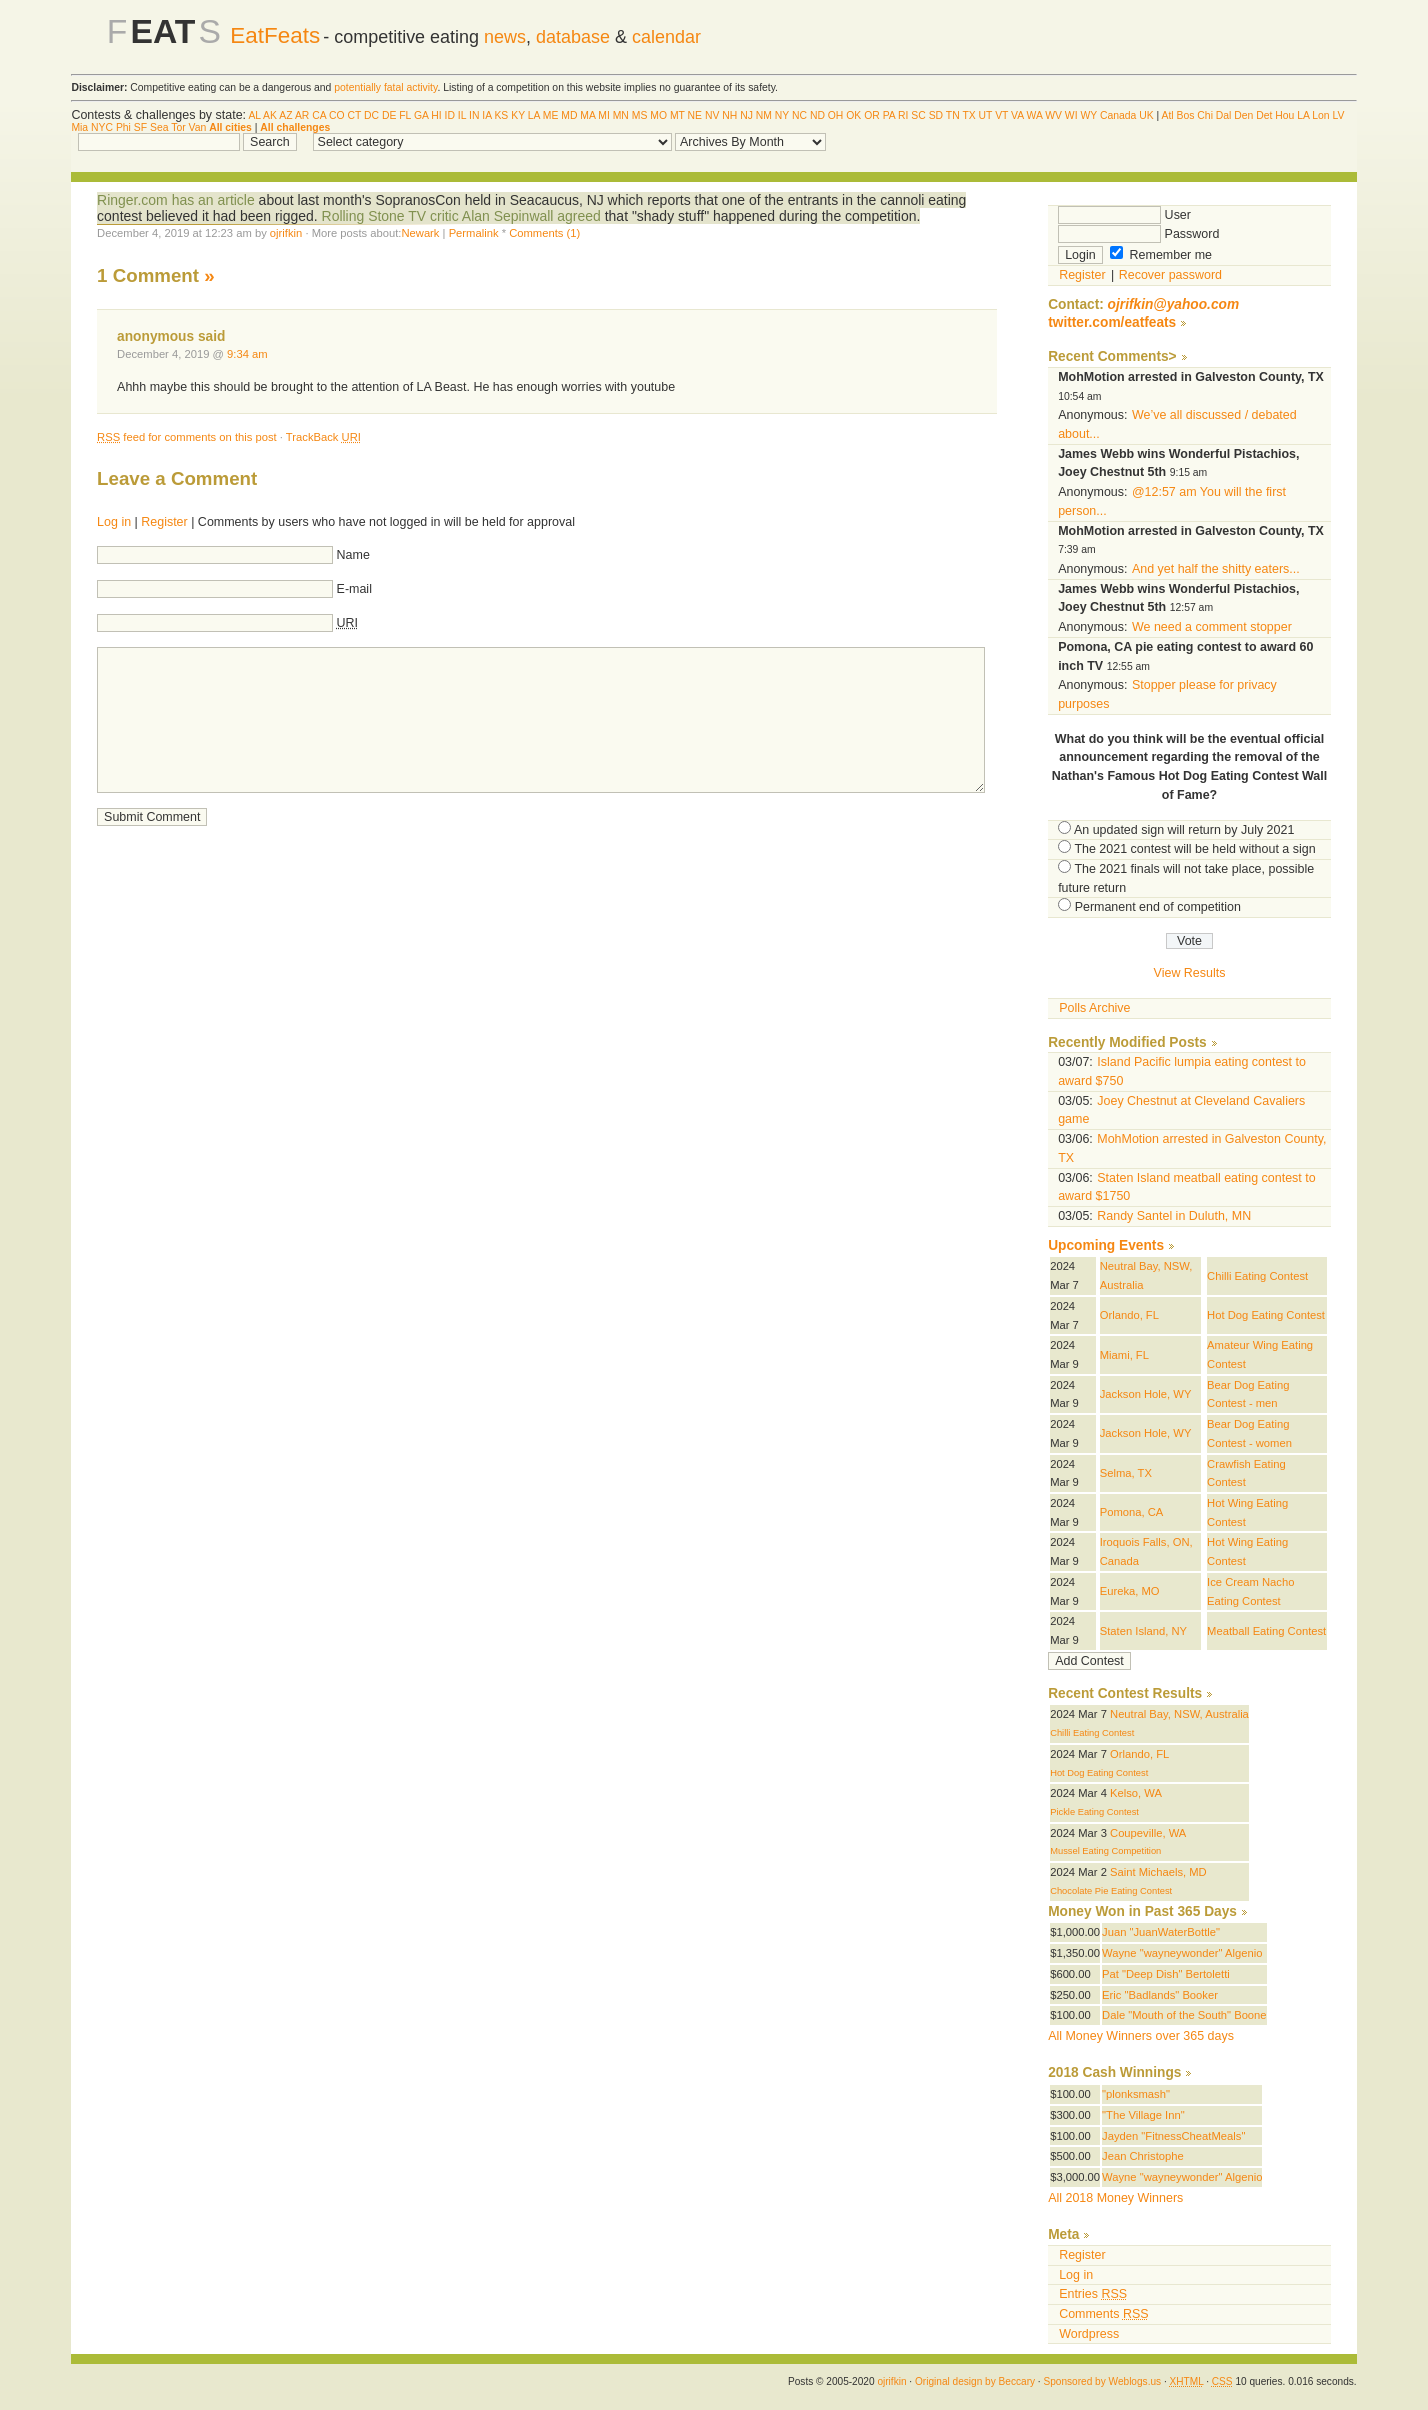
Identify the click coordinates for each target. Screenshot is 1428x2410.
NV (712, 115)
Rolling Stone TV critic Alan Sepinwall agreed (461, 216)
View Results (1190, 973)
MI (604, 115)
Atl (1168, 115)
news (505, 37)
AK (270, 115)
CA (319, 115)
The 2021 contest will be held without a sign (1194, 849)
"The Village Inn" (1143, 2115)
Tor (178, 127)
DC (371, 115)
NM (764, 115)
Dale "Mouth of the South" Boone (1184, 2015)
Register (164, 522)
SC (918, 115)
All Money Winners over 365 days (1141, 2036)
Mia (79, 127)
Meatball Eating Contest (1266, 1631)
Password (1138, 234)
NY (782, 115)
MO (658, 115)
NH (729, 115)
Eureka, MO (1130, 1591)
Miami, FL (1124, 1355)
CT (354, 115)
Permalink (474, 233)
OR (872, 115)
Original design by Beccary (975, 2381)
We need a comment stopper (1212, 627)
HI (436, 115)
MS (640, 115)
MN (621, 115)
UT (986, 115)
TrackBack (323, 437)
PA (889, 115)
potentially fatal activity (385, 87)
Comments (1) (544, 233)
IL (462, 115)
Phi (123, 127)
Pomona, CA (1132, 1512)
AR (302, 115)
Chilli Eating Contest (1257, 1276)
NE (695, 115)
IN (474, 115)
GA (421, 115)
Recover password (1170, 275)
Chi (1205, 115)
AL (254, 115)
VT (1001, 115)
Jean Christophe (1143, 2156)
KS (501, 115)
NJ (746, 115)
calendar (666, 37)
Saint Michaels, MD (1158, 1872)
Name (353, 555)
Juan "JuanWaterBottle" (1161, 1932)
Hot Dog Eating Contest (1266, 1315)
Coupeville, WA (1148, 1833)
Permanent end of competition (1158, 907)
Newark (420, 233)
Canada (1118, 115)
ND (817, 115)
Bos (1186, 115)
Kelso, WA (1136, 1793)
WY (1088, 115)
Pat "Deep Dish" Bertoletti (1166, 1974)
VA (1017, 115)
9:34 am (247, 354)
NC (799, 115)
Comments (1103, 2314)
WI (1071, 115)
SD (936, 115)
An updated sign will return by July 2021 (1184, 830)
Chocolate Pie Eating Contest (1111, 1891)
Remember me (1161, 255)
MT (677, 115)
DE (389, 115)
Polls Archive (1094, 1008)
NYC (102, 127)
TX (968, 115)
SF (140, 127)
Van (198, 127)
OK (853, 115)
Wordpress (1089, 2334)
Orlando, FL (1129, 1315)
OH (836, 115)
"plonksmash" (1136, 2094)
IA (486, 115)
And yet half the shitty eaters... (1216, 569)
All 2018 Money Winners (1115, 2198)
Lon (1320, 115)
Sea (159, 127)
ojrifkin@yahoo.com (1174, 304)
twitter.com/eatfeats (1112, 322)
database (573, 37)
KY (518, 115)
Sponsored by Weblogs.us (1102, 2381)
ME (551, 115)
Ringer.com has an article (176, 200)
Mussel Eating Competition (1105, 1851)
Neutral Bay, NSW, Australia (1179, 1714)
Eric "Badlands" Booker (1160, 1995)
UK (1146, 115)
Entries (1093, 2294)
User (1124, 215)
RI (903, 115)
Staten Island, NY (1143, 1631)
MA (587, 115)
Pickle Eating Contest (1094, 1812)
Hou (1284, 115)
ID (450, 115)
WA (1035, 115)
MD (569, 115)
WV (1053, 115)
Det (1264, 115)
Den (1243, 115)
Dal (1224, 115)
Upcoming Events (1106, 1245)
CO (337, 115)
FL (405, 115)
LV (1339, 115)
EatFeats (275, 35)
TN (953, 115)
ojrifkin (286, 233)
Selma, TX (1126, 1473)
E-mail (354, 589)
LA (534, 115)
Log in (114, 522)
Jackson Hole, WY (1146, 1394)
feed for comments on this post (187, 437)
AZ (285, 115)
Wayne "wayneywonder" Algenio (1182, 1953)
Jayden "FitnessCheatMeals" (1173, 2136)
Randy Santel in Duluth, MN (1174, 1216)
